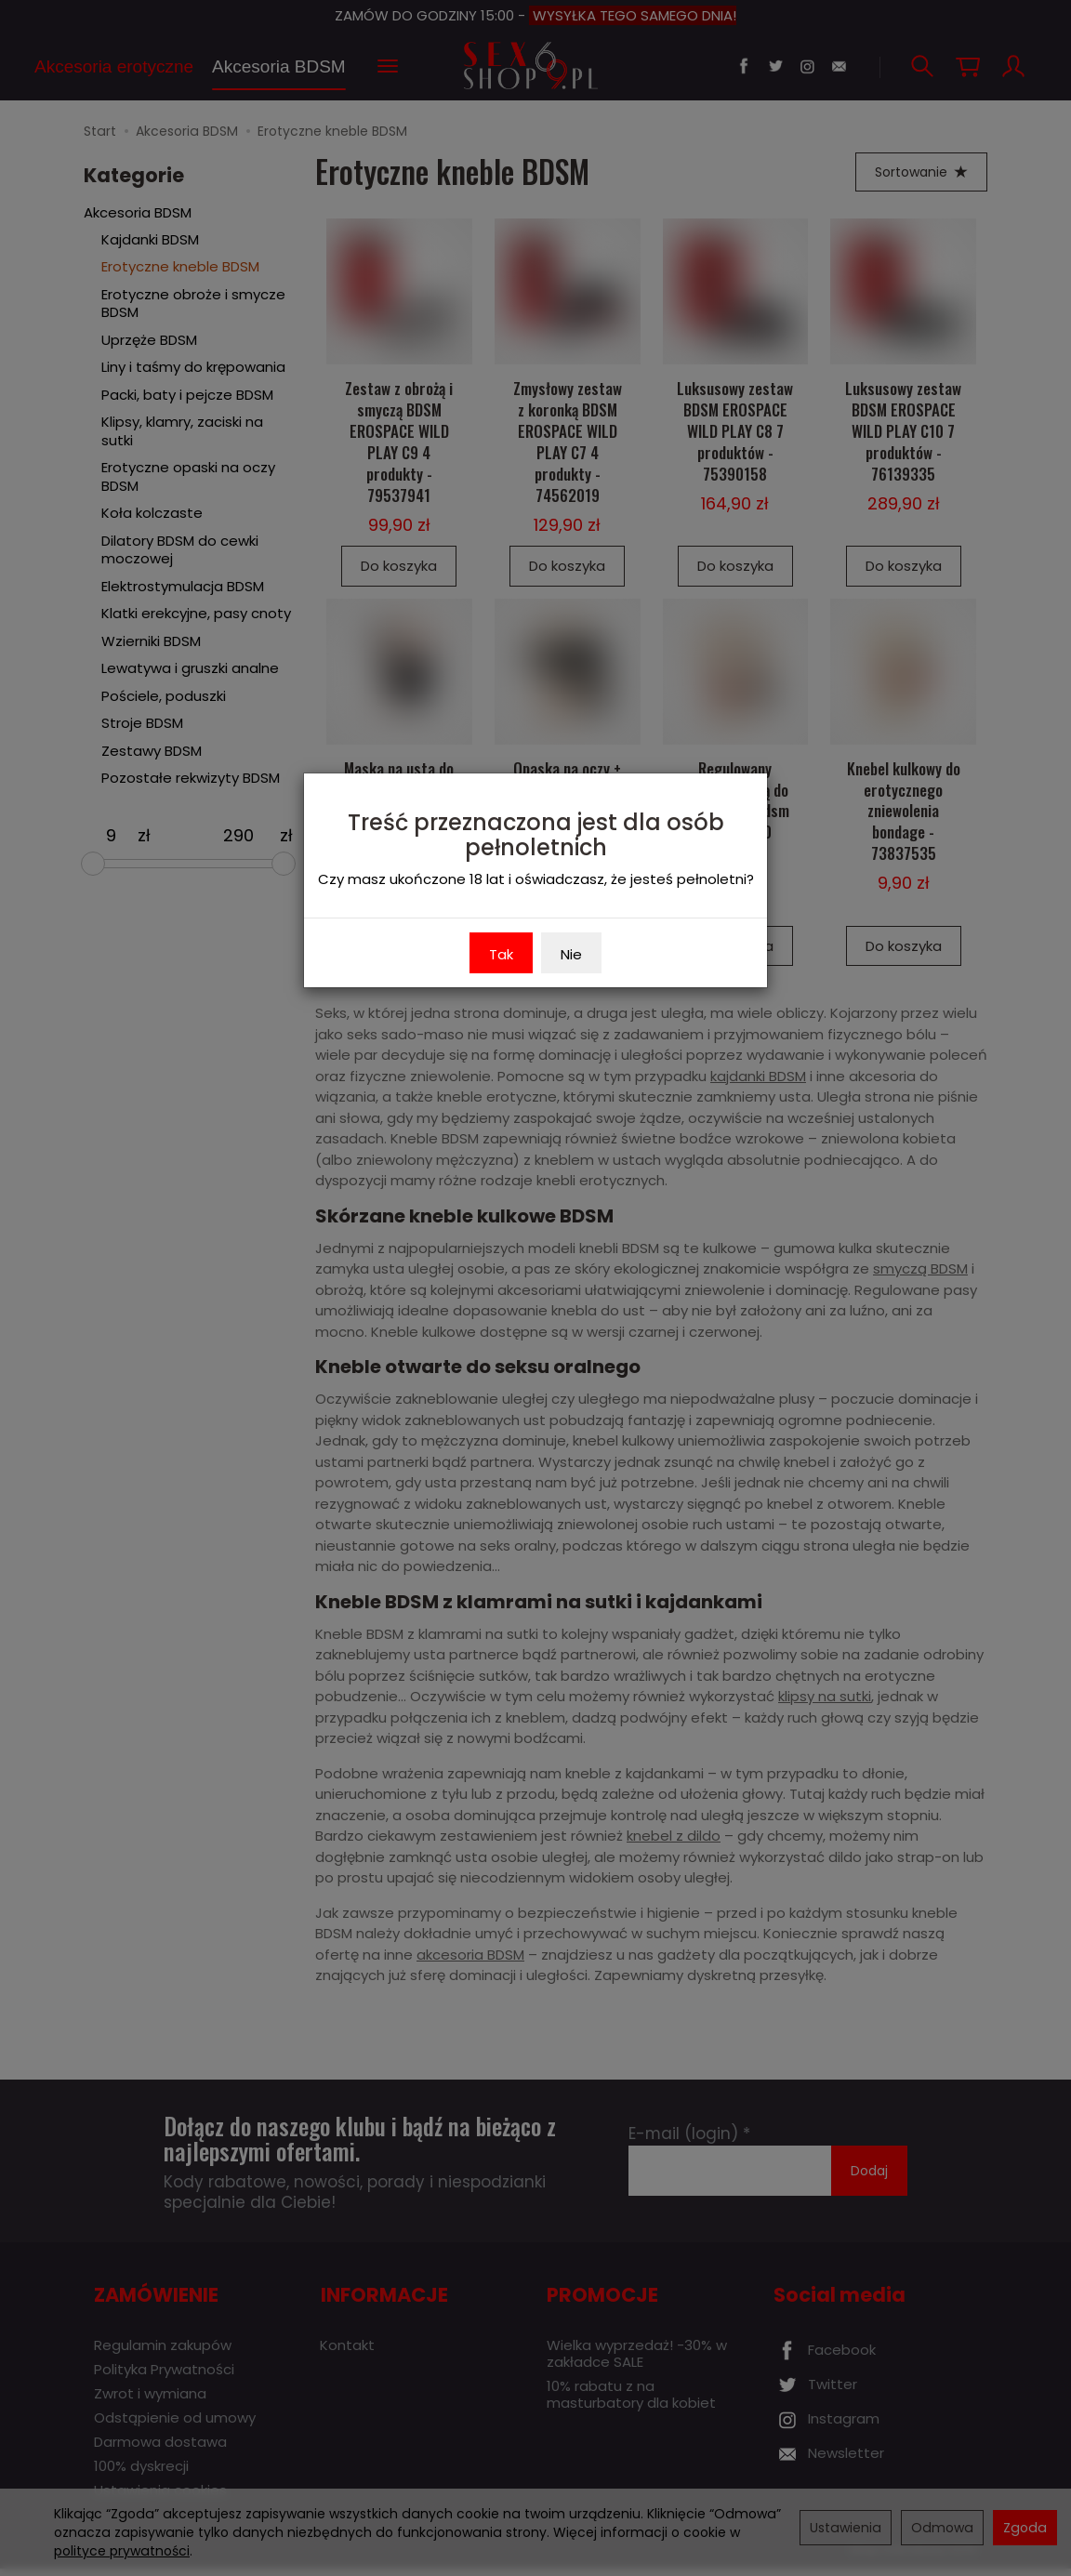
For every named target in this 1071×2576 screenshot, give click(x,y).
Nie (571, 954)
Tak (501, 954)
